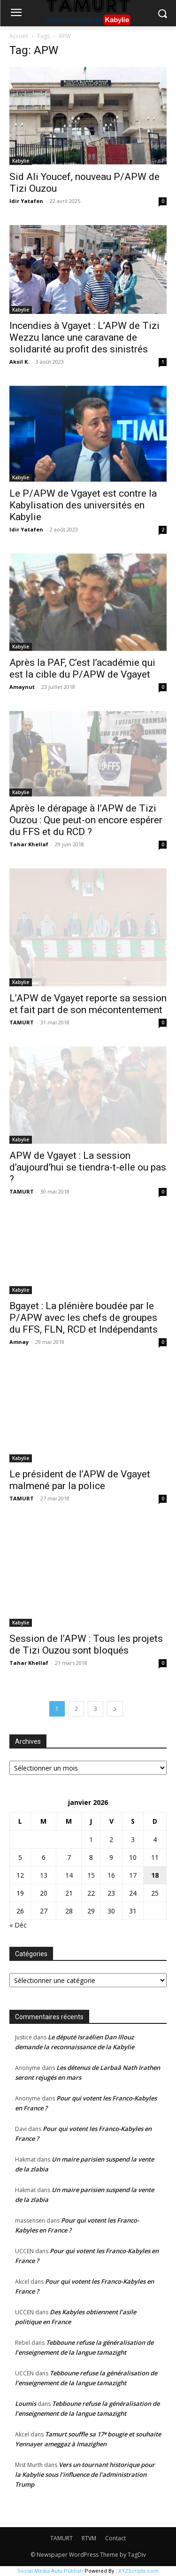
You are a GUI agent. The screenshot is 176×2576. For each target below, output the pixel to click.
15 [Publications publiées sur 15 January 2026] (91, 1875)
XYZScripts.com (138, 2571)
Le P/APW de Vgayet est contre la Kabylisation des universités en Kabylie (83, 505)
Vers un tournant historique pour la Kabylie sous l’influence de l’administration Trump (85, 2474)
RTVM (89, 2538)
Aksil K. (19, 361)
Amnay (19, 1341)
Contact (115, 2538)
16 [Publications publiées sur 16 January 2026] (111, 1875)
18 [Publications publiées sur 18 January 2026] (155, 1875)
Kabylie (20, 160)
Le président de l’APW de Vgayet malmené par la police (79, 1479)
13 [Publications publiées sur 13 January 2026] (43, 1875)
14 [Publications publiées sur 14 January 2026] (69, 1875)
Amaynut (22, 686)
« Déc (18, 1924)
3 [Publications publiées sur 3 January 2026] (133, 1839)
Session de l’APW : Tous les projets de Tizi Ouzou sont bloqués (86, 1644)
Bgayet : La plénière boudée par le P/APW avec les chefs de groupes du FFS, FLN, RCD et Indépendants (83, 1317)
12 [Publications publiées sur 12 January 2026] (20, 1875)
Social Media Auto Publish (50, 2571)
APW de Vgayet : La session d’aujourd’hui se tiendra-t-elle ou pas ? (87, 1167)
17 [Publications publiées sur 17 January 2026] (133, 1875)
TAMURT (21, 1022)
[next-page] (115, 1709)
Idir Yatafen (26, 200)
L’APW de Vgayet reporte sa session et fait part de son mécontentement (88, 1003)
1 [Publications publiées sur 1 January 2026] (91, 1839)
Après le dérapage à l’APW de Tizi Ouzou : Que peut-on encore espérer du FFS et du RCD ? (85, 820)
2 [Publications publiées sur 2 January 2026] (111, 1839)
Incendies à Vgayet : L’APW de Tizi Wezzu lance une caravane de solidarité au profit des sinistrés (84, 337)
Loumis (25, 2403)
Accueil (18, 36)
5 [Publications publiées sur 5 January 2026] (20, 1857)
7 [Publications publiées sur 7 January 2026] (69, 1857)
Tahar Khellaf (28, 844)
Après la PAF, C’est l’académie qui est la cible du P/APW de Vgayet (82, 668)
